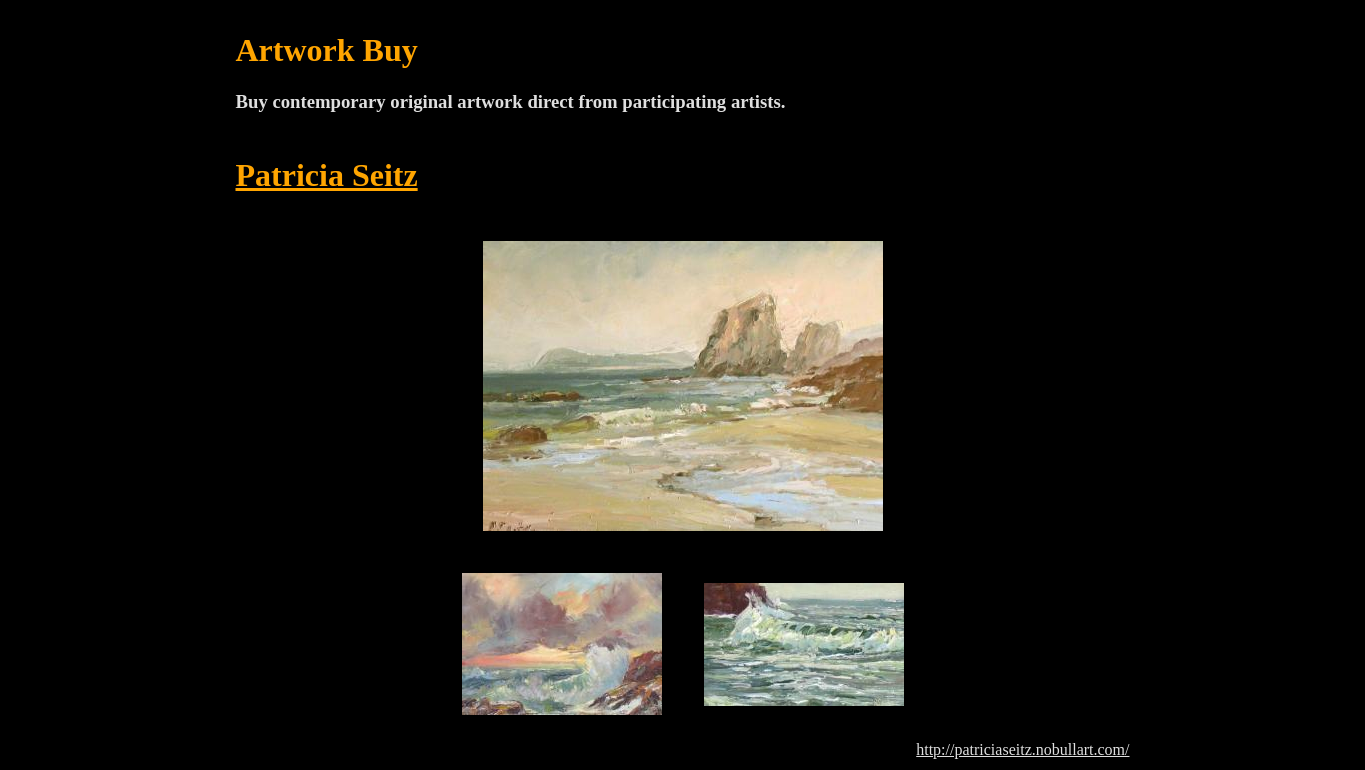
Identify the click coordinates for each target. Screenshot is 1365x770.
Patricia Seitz (327, 175)
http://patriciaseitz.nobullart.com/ (1022, 749)
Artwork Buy (327, 50)
